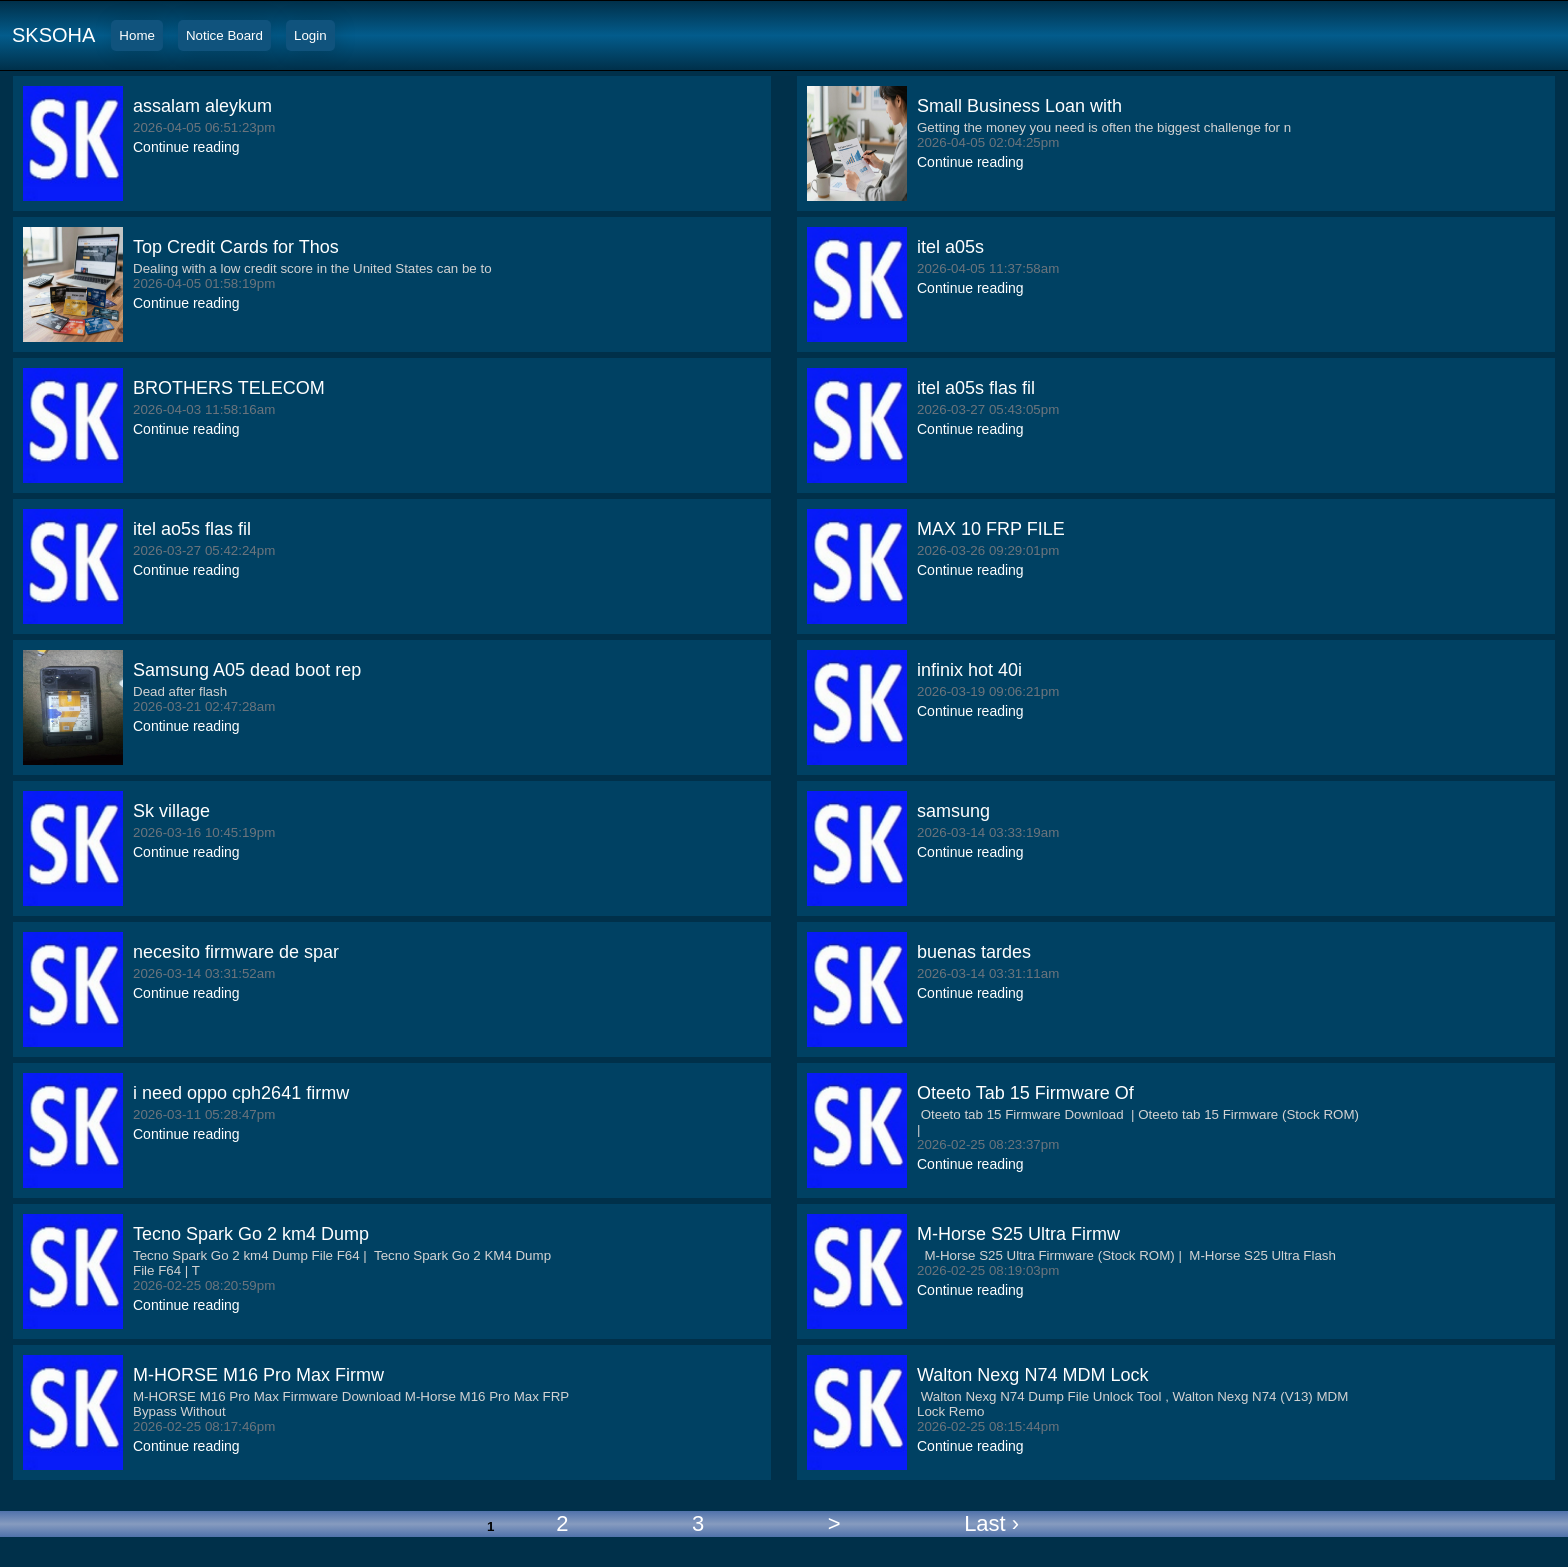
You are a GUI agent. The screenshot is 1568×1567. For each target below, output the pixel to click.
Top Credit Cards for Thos (236, 247)
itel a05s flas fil (976, 388)
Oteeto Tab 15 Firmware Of (1025, 1093)
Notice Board (224, 35)
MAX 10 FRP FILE (991, 529)
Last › (991, 1523)
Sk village (171, 811)
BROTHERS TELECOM (229, 388)
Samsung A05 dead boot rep (247, 670)
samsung (953, 811)
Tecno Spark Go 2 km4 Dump (251, 1234)
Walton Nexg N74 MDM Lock (1032, 1375)
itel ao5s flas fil (192, 529)
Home (137, 35)
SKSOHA (53, 35)
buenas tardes (974, 952)
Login (310, 35)
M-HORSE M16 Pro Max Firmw (258, 1375)
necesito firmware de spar (236, 952)
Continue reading (186, 147)
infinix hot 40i (969, 670)
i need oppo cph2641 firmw (241, 1093)
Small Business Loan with (1019, 106)
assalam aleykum (202, 106)
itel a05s (950, 247)
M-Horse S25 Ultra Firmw (1018, 1234)
